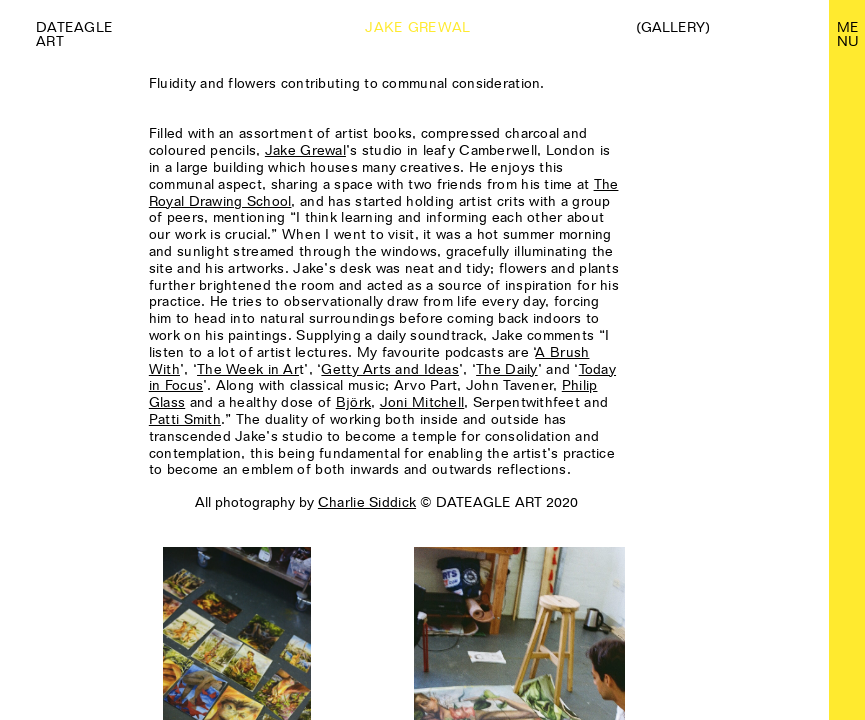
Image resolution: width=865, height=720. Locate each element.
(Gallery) (673, 27)
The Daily (507, 369)
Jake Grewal (305, 150)
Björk (353, 402)
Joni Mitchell (422, 402)
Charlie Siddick (367, 502)
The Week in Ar (248, 369)
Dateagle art (74, 34)
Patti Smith (185, 419)
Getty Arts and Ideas (390, 369)
